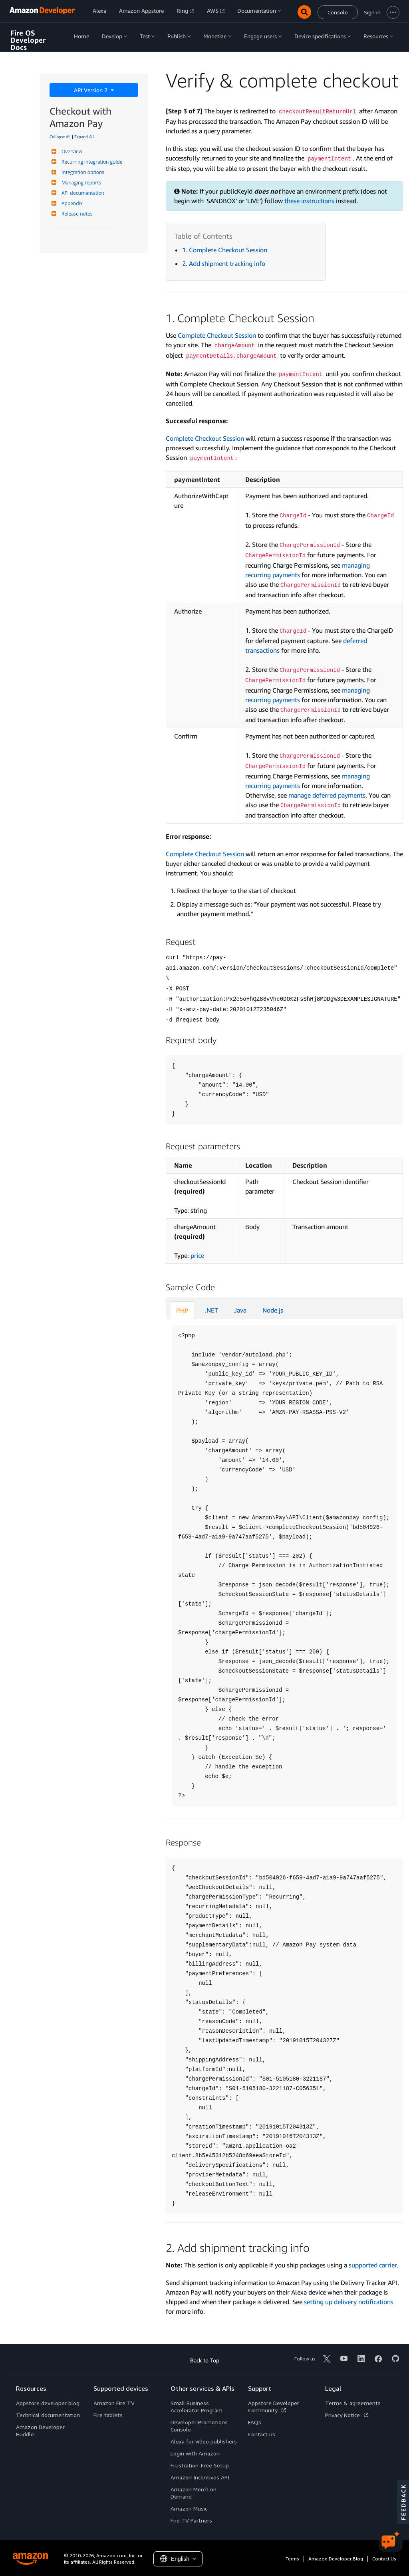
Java (240, 1310)
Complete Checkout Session (217, 335)
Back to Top (204, 2360)
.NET (211, 1310)
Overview (71, 151)
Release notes (76, 213)
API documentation (82, 193)
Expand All (84, 136)
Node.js (272, 1310)
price (197, 1255)
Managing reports (80, 182)
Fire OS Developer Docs (28, 40)
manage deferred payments (326, 795)
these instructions (309, 201)
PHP (182, 1311)
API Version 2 (91, 90)
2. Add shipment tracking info (223, 263)
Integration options (82, 172)
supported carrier (373, 2265)
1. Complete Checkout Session (224, 250)
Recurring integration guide (91, 161)
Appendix (71, 203)
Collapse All (60, 136)
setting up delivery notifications (348, 2302)
